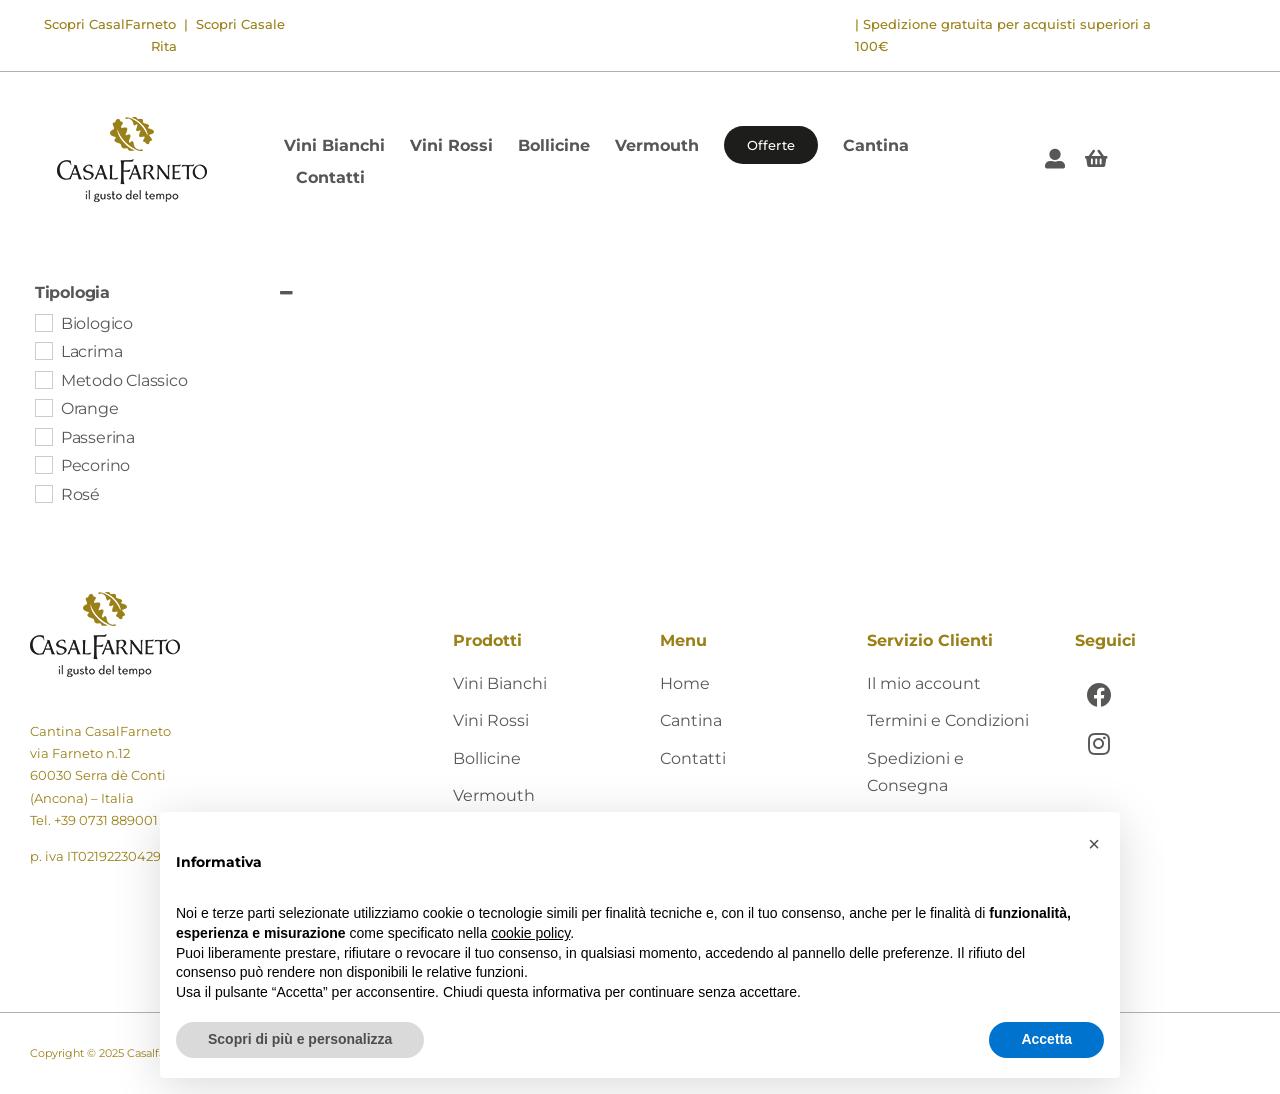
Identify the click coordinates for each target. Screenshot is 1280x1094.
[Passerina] (43, 436)
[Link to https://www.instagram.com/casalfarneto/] (1099, 743)
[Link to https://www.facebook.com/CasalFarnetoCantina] (1099, 694)
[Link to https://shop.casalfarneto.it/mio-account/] (1055, 159)
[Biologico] (43, 322)
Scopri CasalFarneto (110, 24)
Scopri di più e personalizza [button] (300, 1039)
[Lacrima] (43, 350)
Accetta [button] (1046, 1039)
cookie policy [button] (530, 933)
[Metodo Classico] (43, 379)
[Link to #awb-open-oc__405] (1096, 159)
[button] (1094, 844)
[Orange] (43, 407)
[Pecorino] (43, 464)
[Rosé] (43, 493)
